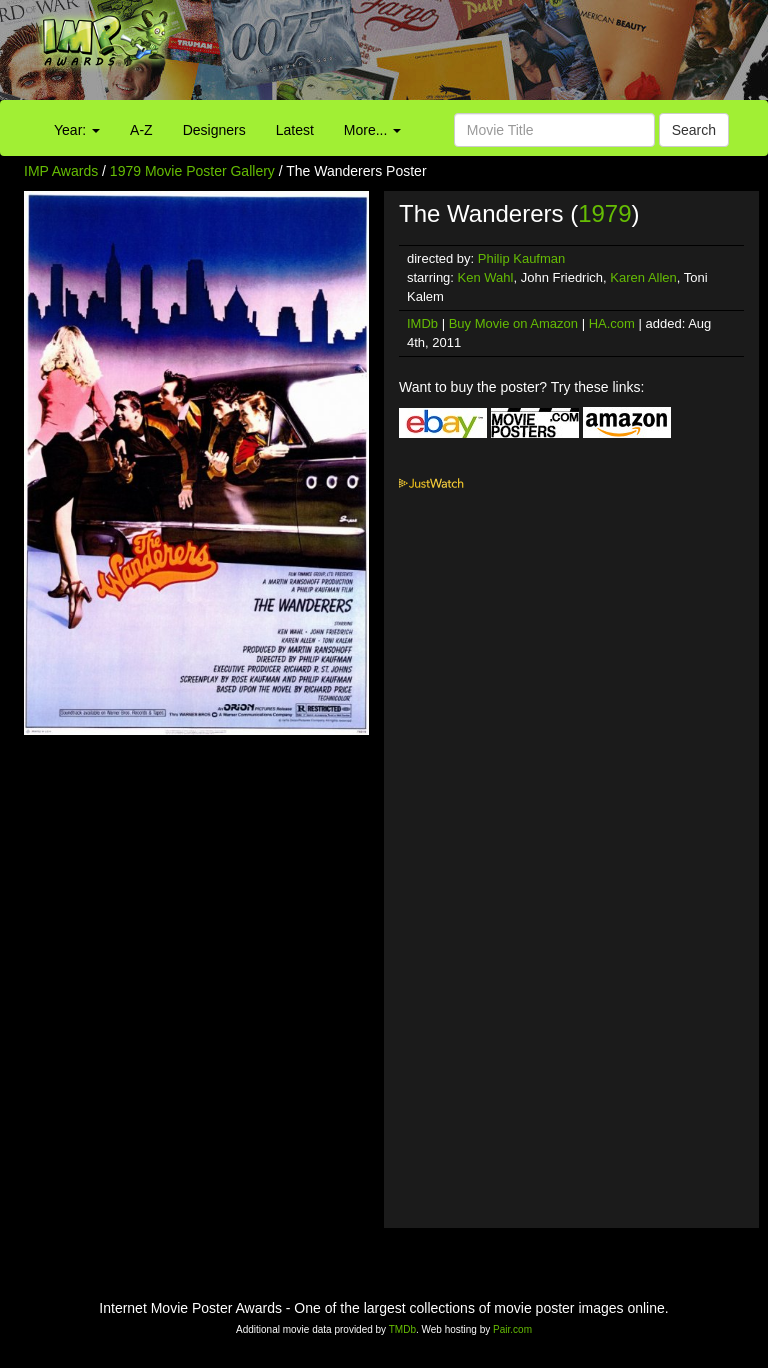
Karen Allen (643, 277)
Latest (295, 130)
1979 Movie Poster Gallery (192, 171)
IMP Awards (61, 171)
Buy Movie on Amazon (513, 323)
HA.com (612, 323)
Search (694, 130)
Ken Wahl (486, 277)
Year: (77, 130)
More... (372, 130)
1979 (604, 213)
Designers (214, 130)
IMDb (422, 323)
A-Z (141, 130)
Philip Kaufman (521, 258)
